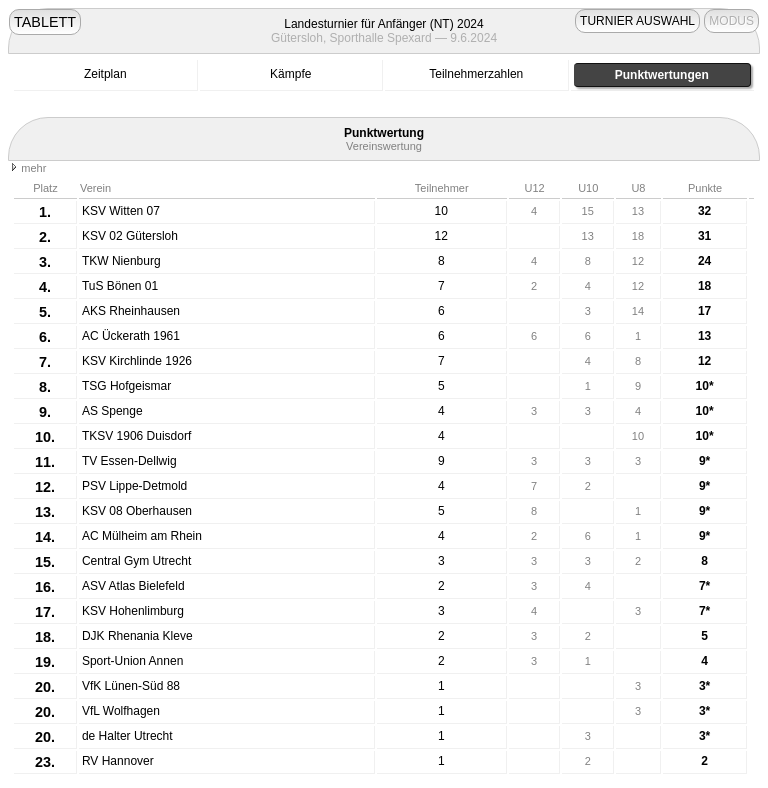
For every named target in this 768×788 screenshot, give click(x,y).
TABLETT (45, 22)
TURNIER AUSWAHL (637, 21)
